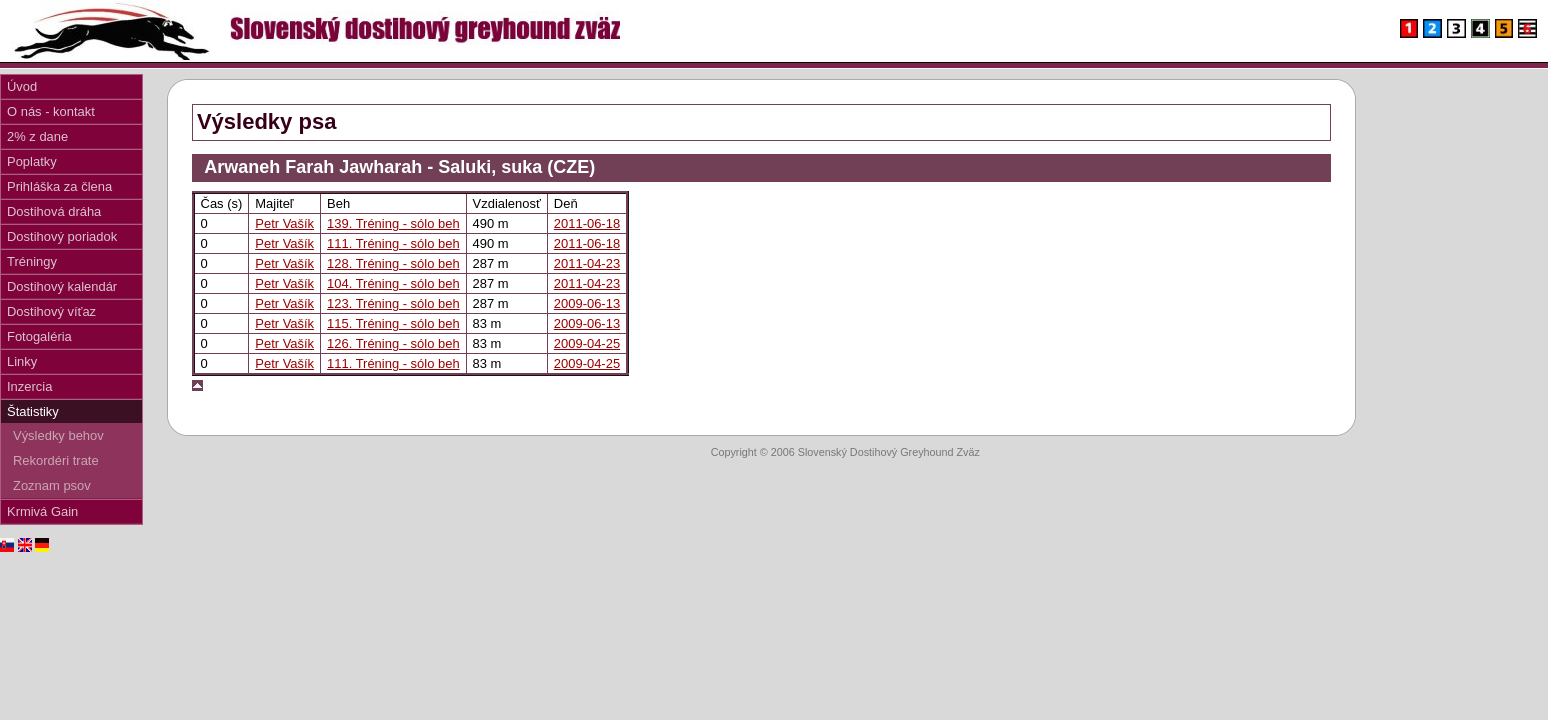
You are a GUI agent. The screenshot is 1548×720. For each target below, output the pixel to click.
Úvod (22, 86)
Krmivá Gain (42, 511)
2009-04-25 (587, 343)
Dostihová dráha (54, 211)
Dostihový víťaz (51, 311)
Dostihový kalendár (62, 286)
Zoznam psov (52, 485)
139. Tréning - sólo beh (393, 223)
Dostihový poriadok (62, 236)
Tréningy (32, 261)
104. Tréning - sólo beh (393, 283)
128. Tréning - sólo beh (393, 263)
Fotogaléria (39, 336)
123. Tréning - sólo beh (393, 303)
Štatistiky (33, 411)
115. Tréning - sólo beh (393, 323)
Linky (22, 361)
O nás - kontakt (51, 111)
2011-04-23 (587, 263)
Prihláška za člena (59, 186)
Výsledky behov (58, 435)
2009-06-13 (587, 303)
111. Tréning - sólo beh (393, 243)
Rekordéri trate (56, 460)
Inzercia (29, 386)
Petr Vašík (284, 223)
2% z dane (37, 136)
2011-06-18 (587, 223)
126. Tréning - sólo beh (393, 343)
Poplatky (32, 161)
